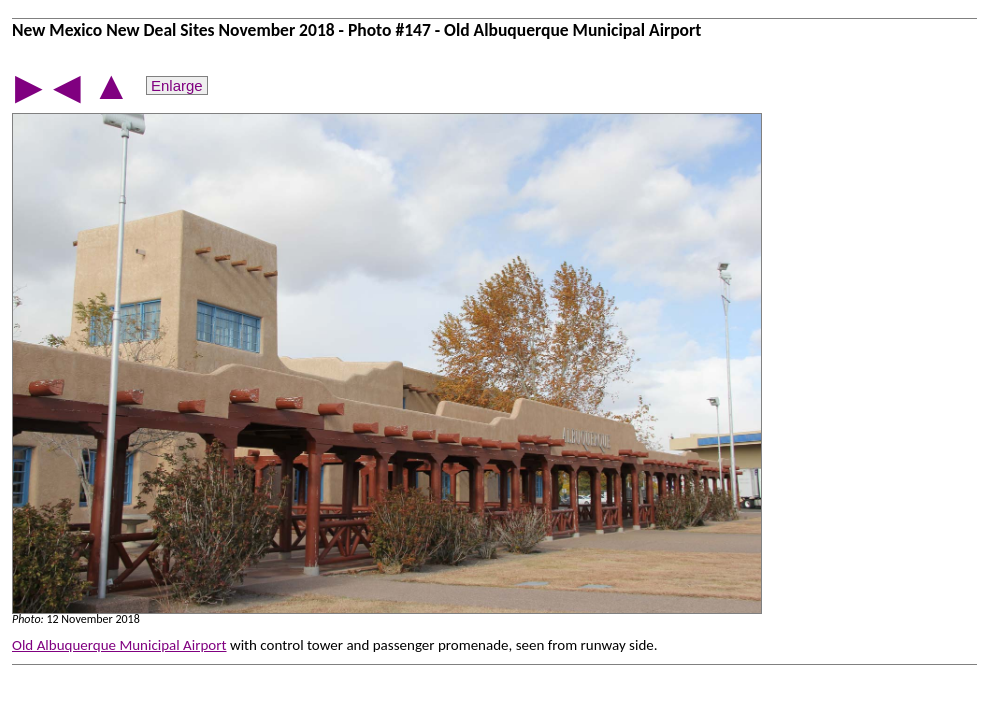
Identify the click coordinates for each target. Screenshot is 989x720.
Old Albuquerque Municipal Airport (119, 645)
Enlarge (177, 85)
